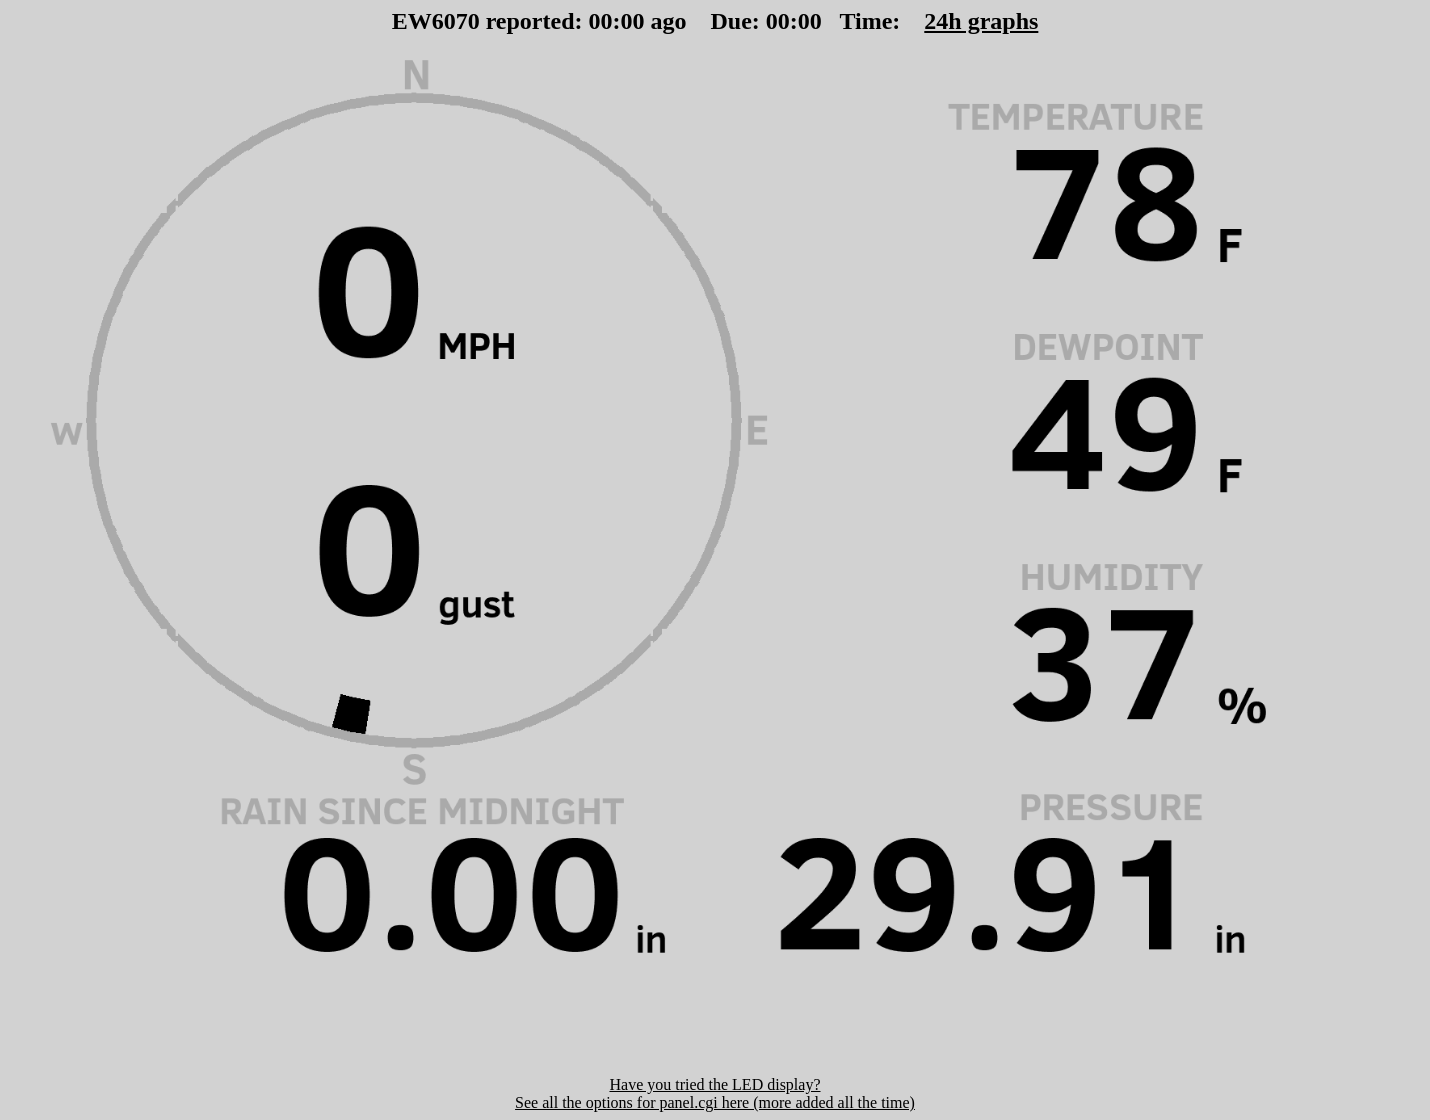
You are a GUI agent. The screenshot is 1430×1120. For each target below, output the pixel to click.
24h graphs (981, 21)
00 (601, 21)
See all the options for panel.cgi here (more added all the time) (715, 1102)
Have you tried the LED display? (714, 1084)
